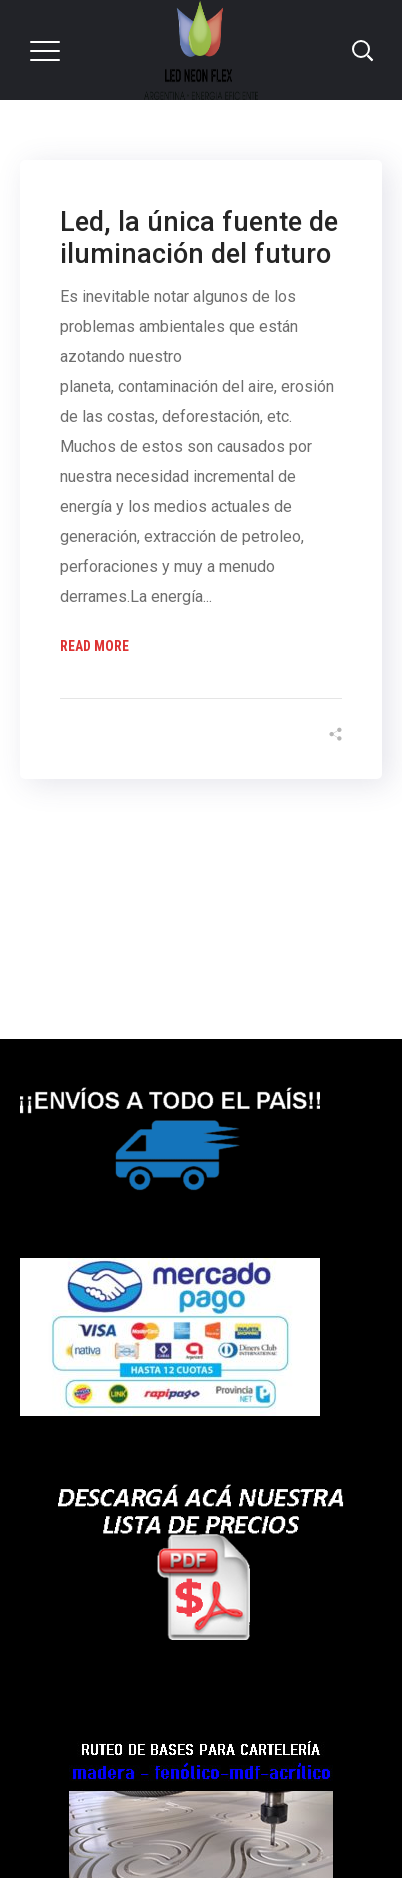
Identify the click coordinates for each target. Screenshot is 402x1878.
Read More (94, 646)
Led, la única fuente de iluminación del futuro (199, 238)
